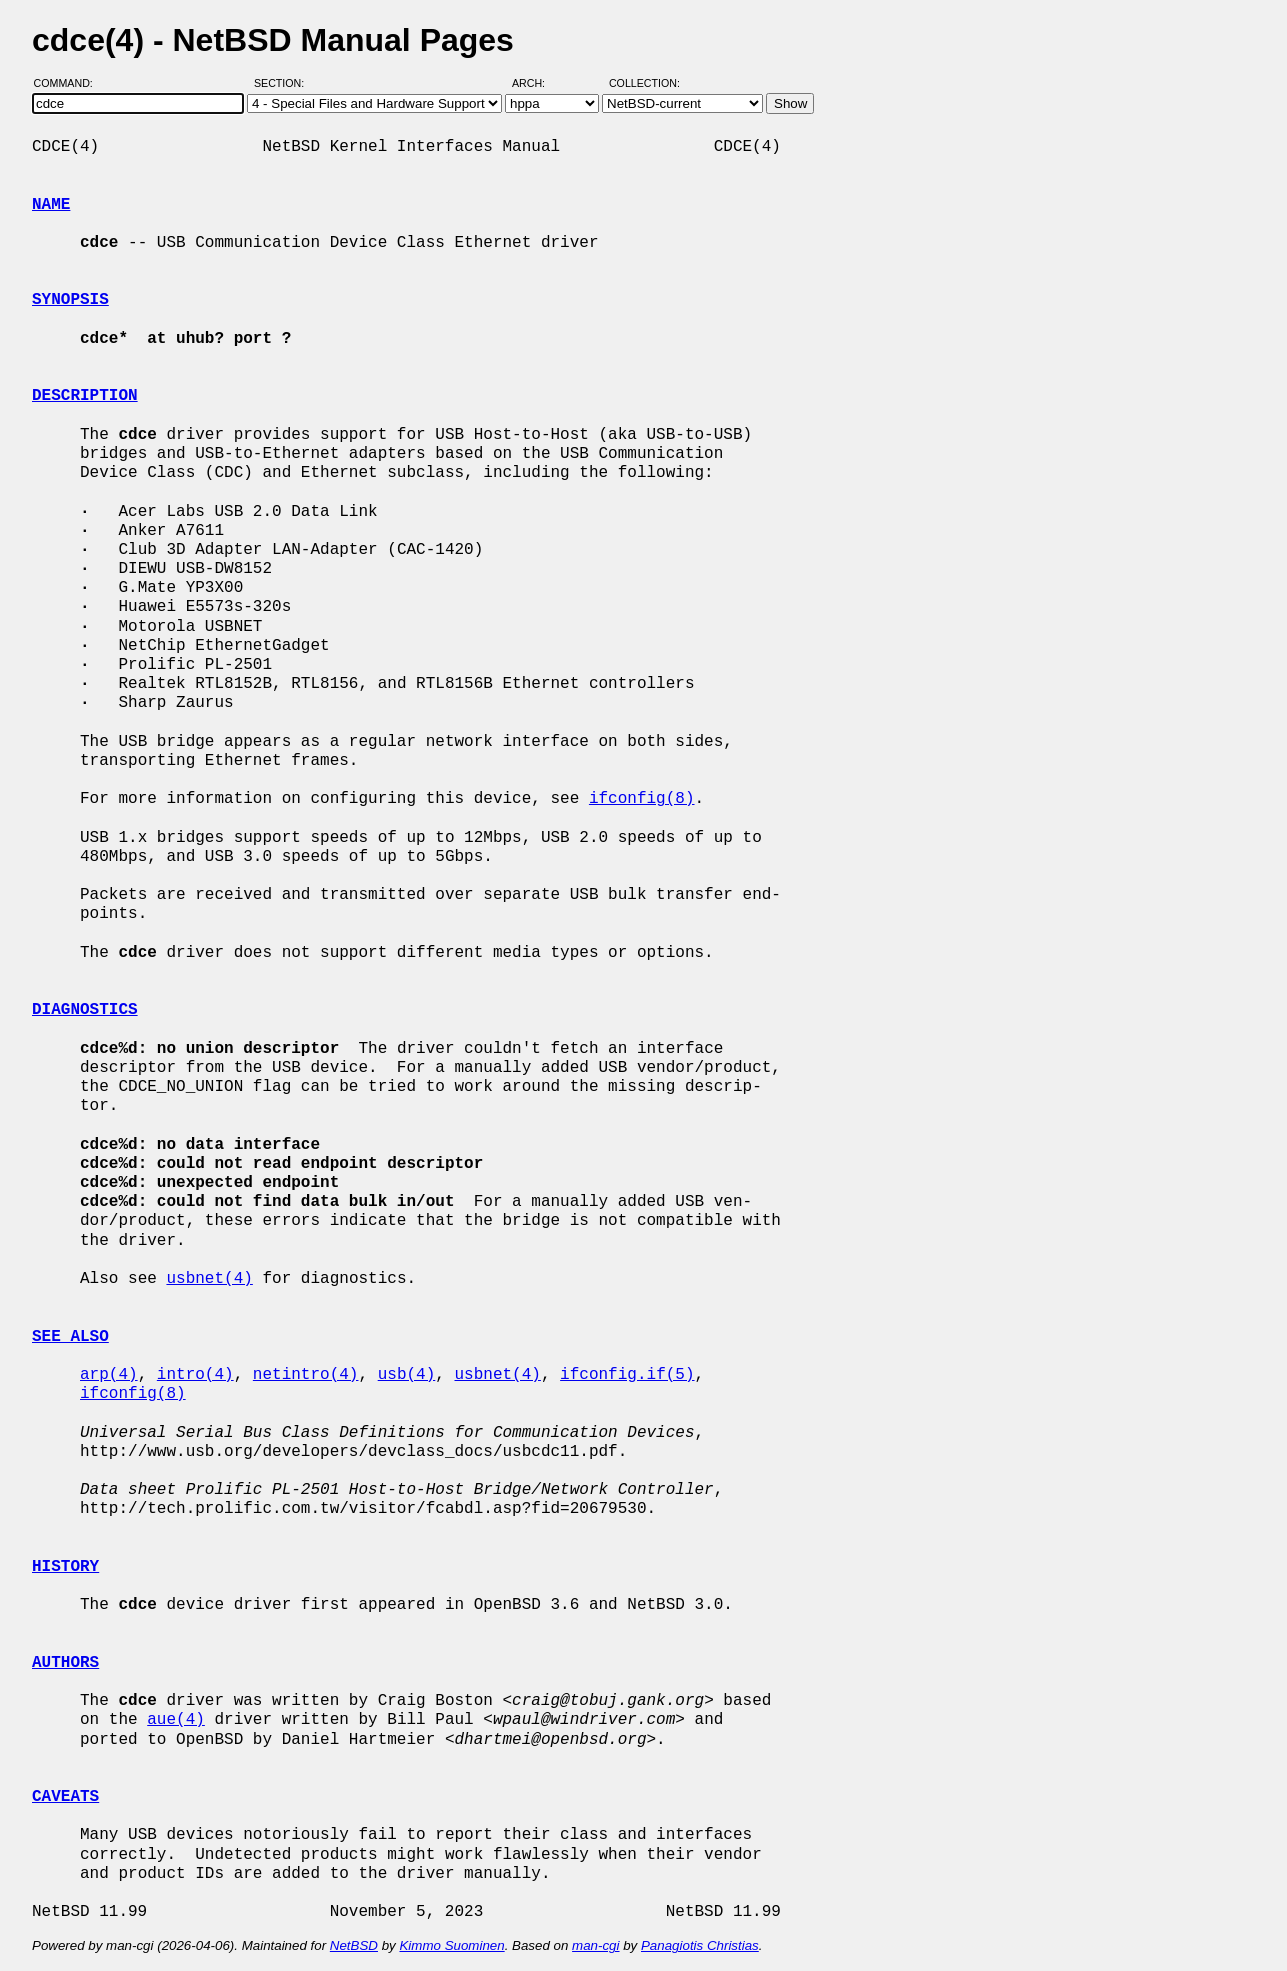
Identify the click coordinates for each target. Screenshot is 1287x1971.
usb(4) (407, 1375)
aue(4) (176, 1720)
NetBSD (354, 1945)
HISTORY (65, 1567)
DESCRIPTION (85, 396)
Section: (283, 83)
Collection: (644, 83)
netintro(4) (306, 1375)
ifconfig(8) (642, 799)
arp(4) (109, 1375)
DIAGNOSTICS (85, 1010)
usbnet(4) (209, 1279)
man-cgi (595, 1945)
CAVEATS (65, 1797)
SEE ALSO (70, 1337)
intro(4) (195, 1375)
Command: (69, 83)
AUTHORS (65, 1663)
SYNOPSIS (70, 300)
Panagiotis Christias (700, 1945)
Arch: (537, 83)
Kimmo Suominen (451, 1945)
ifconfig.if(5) (627, 1375)
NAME (51, 205)
